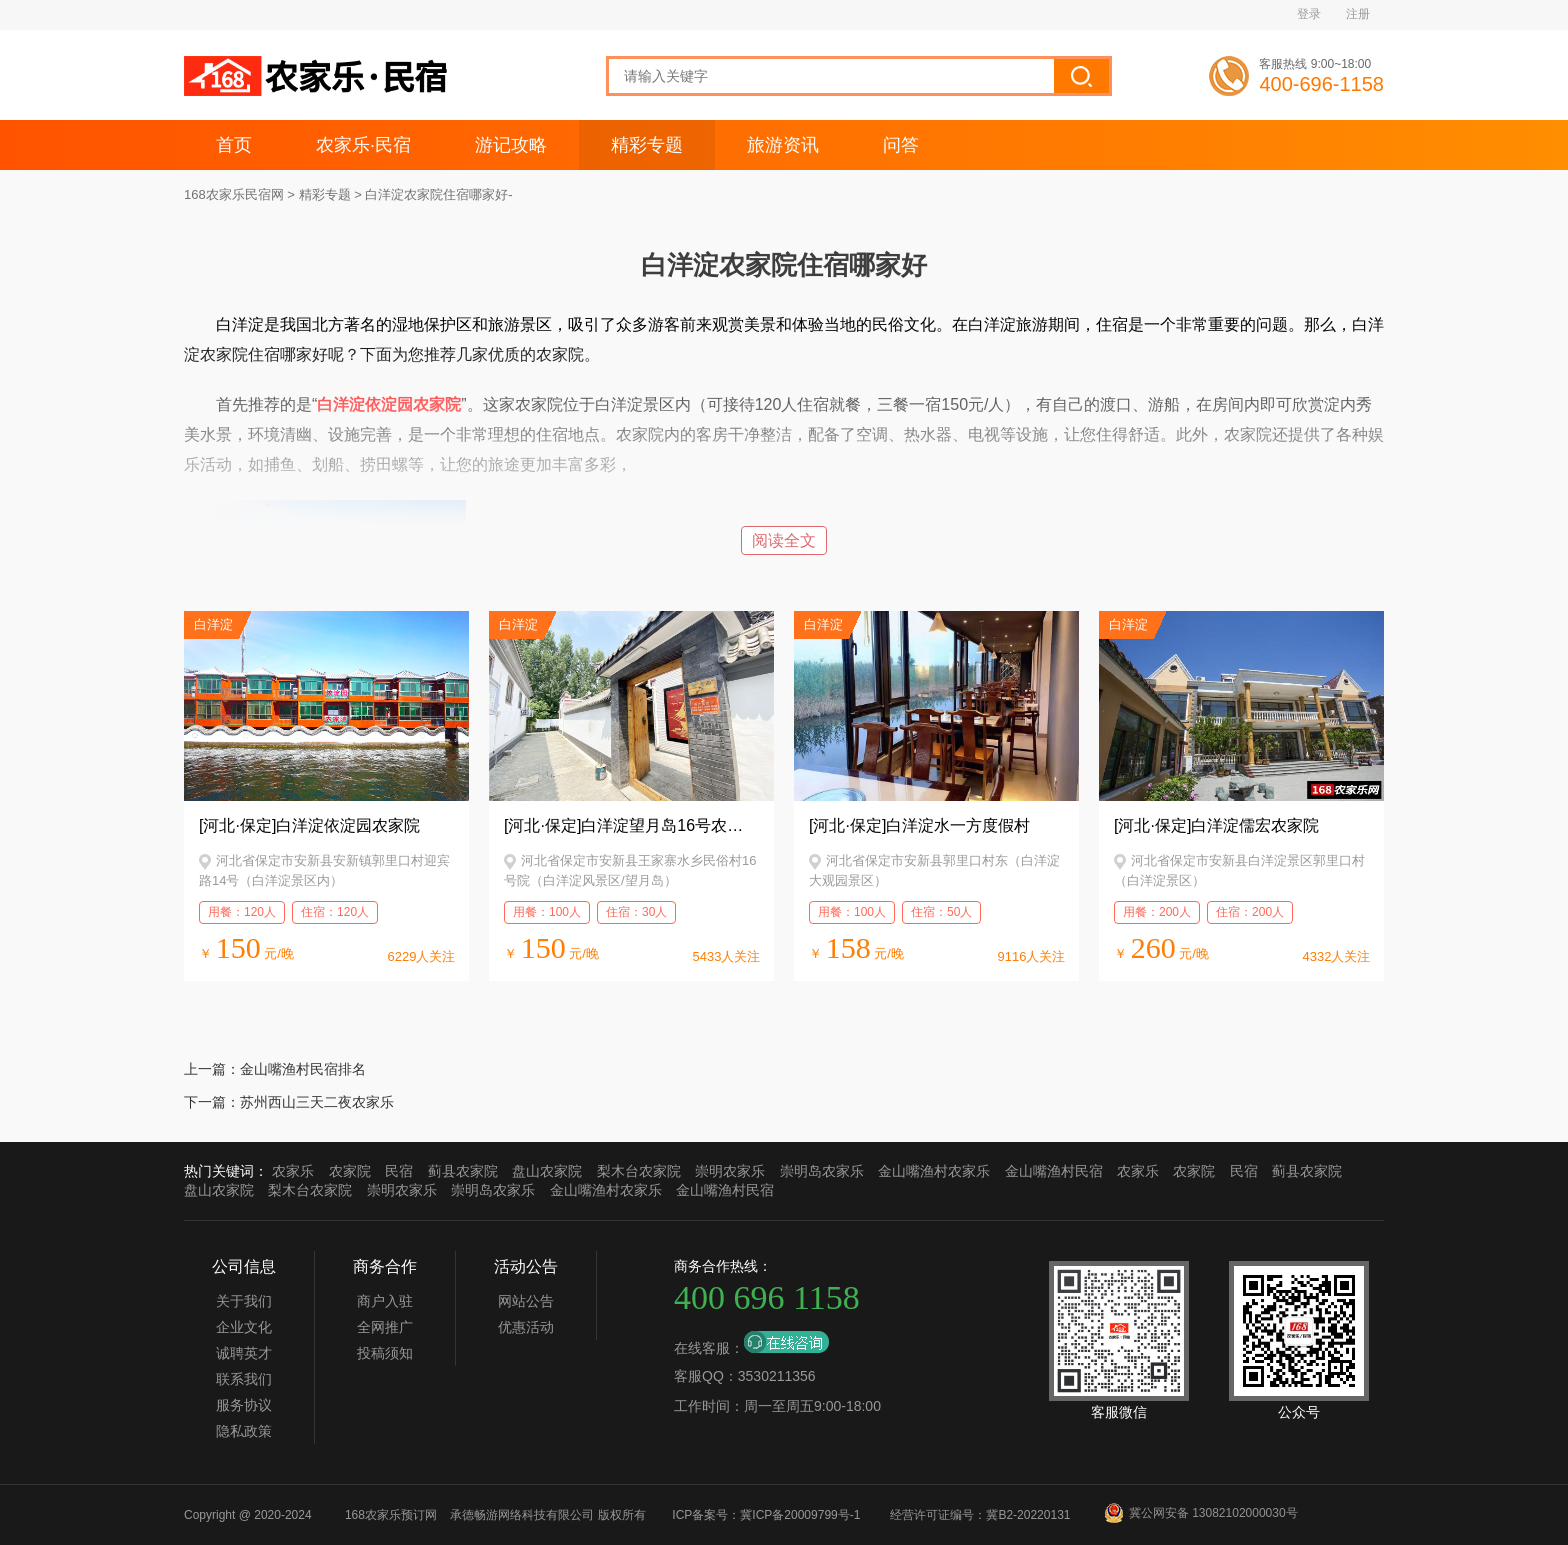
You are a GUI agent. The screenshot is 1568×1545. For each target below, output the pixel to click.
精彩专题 (647, 145)
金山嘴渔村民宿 (1054, 1171)
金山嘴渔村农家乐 (934, 1171)
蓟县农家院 (463, 1171)
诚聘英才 (244, 1353)
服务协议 (244, 1405)
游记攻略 (511, 145)
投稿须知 (385, 1353)
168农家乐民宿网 (234, 194)
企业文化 (244, 1327)
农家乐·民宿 (363, 145)
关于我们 (244, 1301)
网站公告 (526, 1301)
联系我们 (244, 1379)
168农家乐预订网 (391, 1515)
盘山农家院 (547, 1171)
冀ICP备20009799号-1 (800, 1515)
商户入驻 (385, 1301)
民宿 (399, 1171)
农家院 (350, 1171)
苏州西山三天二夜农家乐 (317, 1102)
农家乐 (293, 1171)
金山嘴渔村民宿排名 (303, 1069)
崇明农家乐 (730, 1171)
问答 (901, 145)
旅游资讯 (783, 145)
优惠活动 (526, 1327)
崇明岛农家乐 (822, 1171)
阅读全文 (784, 540)
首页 (234, 145)
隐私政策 (244, 1431)
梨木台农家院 (639, 1171)
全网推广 (385, 1327)
